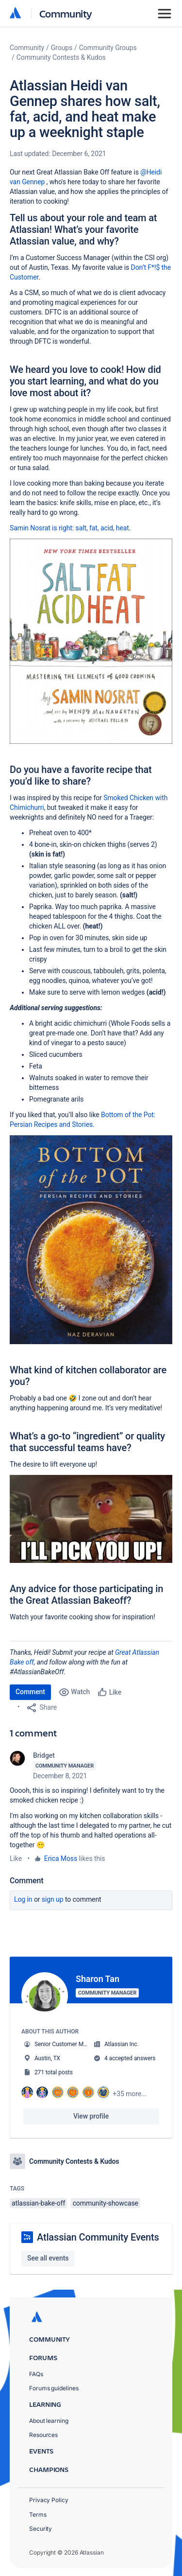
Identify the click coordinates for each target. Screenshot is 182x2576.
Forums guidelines (54, 2388)
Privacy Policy (48, 2500)
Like (16, 1858)
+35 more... (130, 2094)
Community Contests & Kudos (61, 57)
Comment (30, 1692)
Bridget (44, 1755)
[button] (91, 641)
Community (65, 13)
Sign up (53, 1899)
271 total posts (53, 2072)
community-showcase (105, 2203)
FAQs (36, 2374)
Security (40, 2528)
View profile (91, 2116)
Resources (43, 2434)
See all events (47, 2258)
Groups (61, 48)
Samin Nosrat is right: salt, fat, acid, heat (69, 528)
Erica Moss (60, 1858)
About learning (48, 2420)
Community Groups (108, 48)
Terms (38, 2514)
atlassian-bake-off (38, 2203)
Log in (23, 1899)
